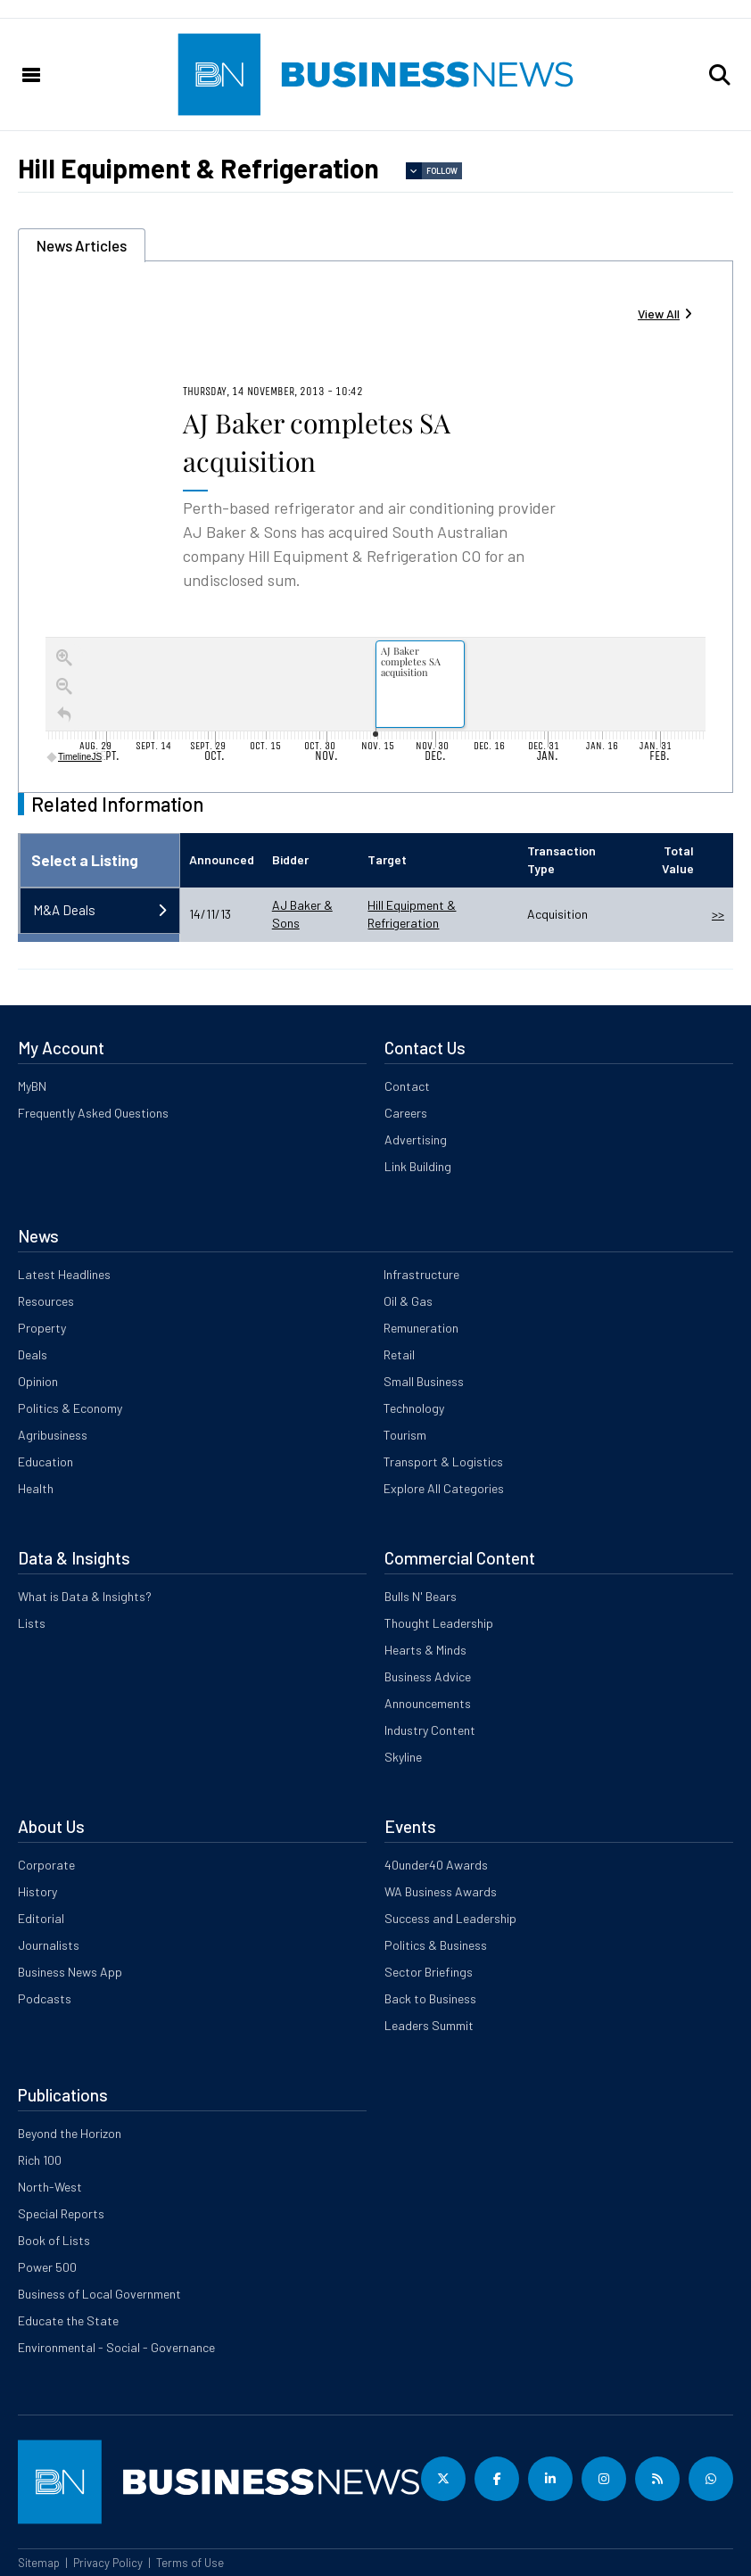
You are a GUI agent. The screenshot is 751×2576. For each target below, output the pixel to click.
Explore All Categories (444, 1488)
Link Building (417, 1166)
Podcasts (44, 1998)
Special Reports (61, 2213)
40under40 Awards (436, 1864)
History (37, 1891)
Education (45, 1461)
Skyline (403, 1756)
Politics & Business (435, 1945)
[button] (719, 75)
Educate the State (68, 2320)
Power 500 (47, 2267)
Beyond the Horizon (69, 2133)
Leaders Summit (429, 2025)
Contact (407, 1086)
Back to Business (430, 1998)
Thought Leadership (438, 1623)
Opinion (38, 1381)
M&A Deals (64, 910)
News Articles (82, 245)
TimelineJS (75, 757)
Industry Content (429, 1730)
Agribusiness (52, 1434)
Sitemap (39, 2562)
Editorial (41, 1918)
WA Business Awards (440, 1891)
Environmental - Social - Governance (116, 2347)
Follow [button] (442, 171)
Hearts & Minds (425, 1649)
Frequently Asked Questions (93, 1112)
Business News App (70, 1971)
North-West (50, 2186)
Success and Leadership (450, 1918)
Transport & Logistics (443, 1461)
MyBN (32, 1086)
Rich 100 (40, 2159)
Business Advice (427, 1676)
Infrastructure (421, 1274)
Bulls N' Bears (420, 1596)
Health (36, 1488)
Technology (414, 1408)
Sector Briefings (428, 1971)
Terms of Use (190, 2562)
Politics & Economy (70, 1408)
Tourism (405, 1434)
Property (42, 1327)
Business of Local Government (99, 2293)
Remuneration (421, 1327)
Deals (32, 1354)
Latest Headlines (64, 1274)
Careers (405, 1112)
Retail (399, 1354)
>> (718, 913)
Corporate (46, 1864)
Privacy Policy (108, 2562)
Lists (31, 1623)
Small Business (424, 1381)
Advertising (415, 1139)
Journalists (48, 1945)
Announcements (427, 1703)
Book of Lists (54, 2240)
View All (659, 313)
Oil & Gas (408, 1301)
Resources (46, 1301)
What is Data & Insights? (85, 1596)
